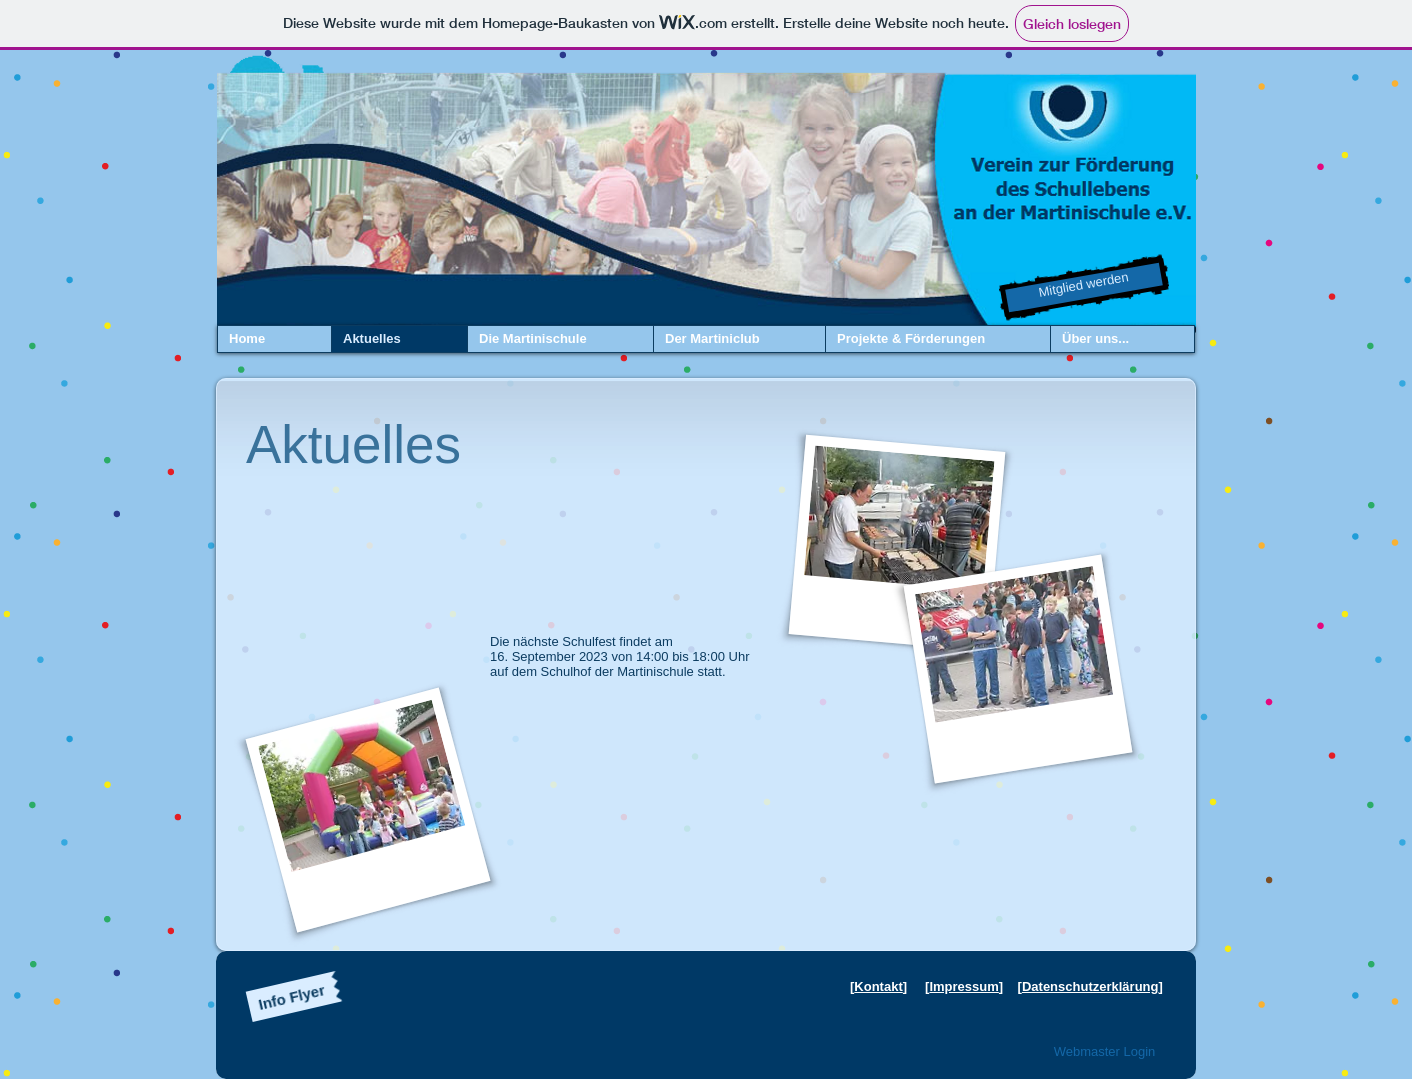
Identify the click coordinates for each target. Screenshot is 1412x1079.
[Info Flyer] (292, 997)
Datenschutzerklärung (1090, 986)
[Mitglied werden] (1084, 288)
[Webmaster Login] (1104, 1052)
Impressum (963, 986)
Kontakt (878, 986)
